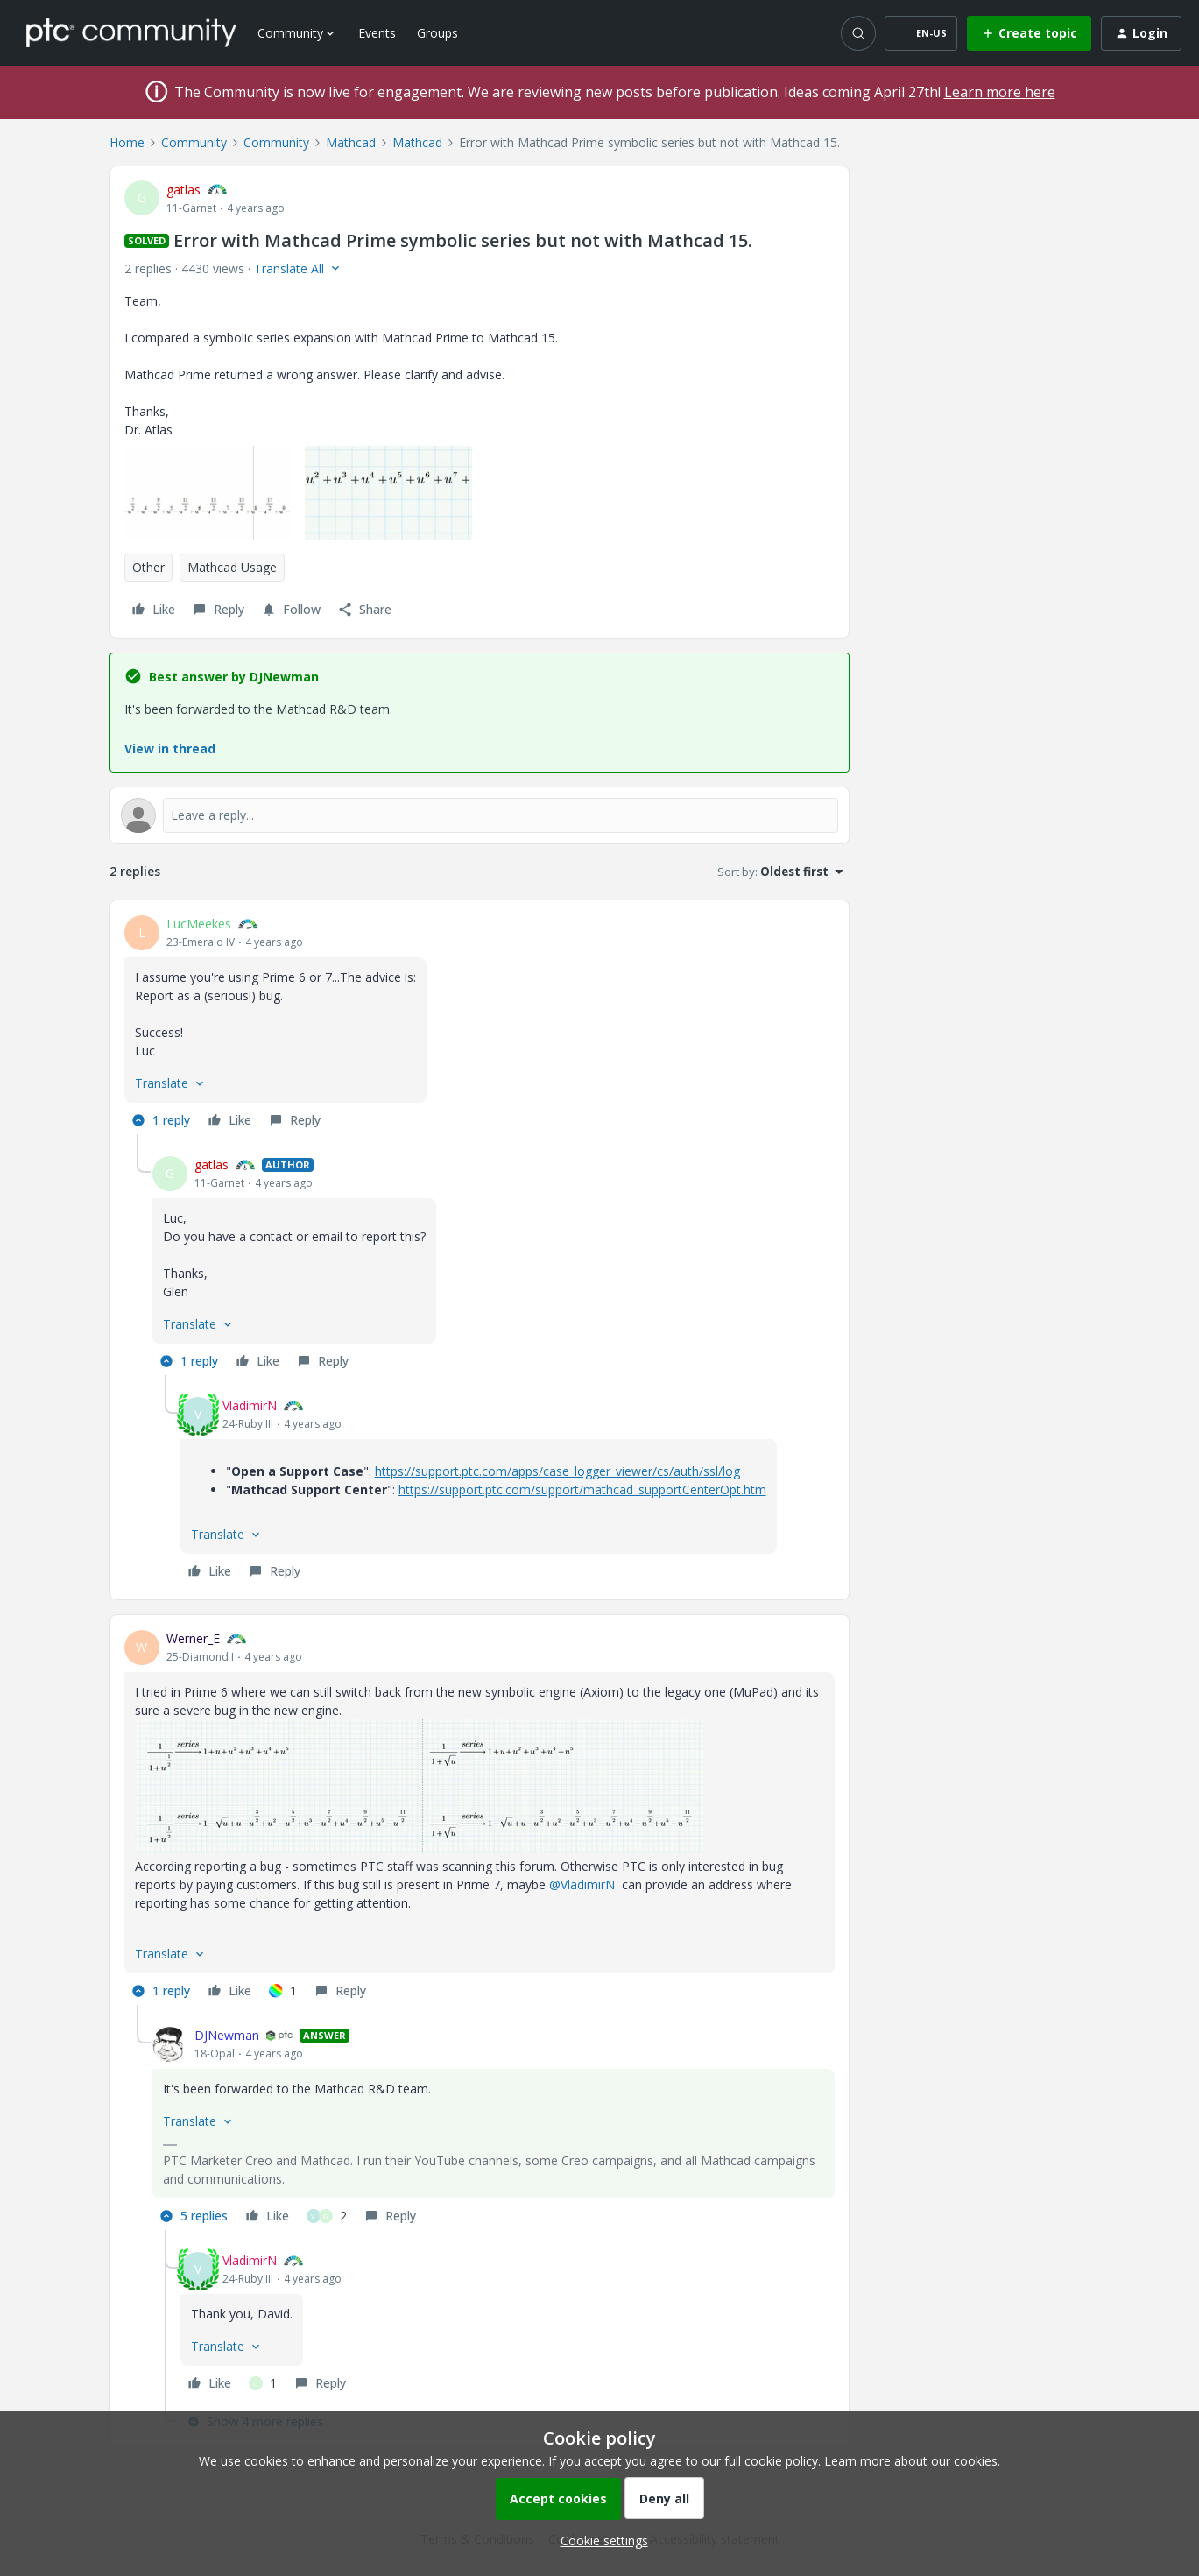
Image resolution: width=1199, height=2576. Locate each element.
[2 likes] (327, 2216)
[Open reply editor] (479, 815)
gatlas (183, 189)
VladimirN (249, 1405)
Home (127, 142)
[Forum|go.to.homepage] (131, 32)
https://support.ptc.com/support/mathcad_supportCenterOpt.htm (582, 1489)
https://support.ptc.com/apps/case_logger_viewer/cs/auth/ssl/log (557, 1471)
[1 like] (283, 1991)
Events (377, 33)
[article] (479, 1024)
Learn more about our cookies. (912, 2460)
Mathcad (351, 142)
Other (148, 567)
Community (194, 142)
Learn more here (999, 92)
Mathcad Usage (232, 567)
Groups (437, 33)
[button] (921, 33)
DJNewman (226, 2035)
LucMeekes (198, 923)
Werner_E (193, 1638)
